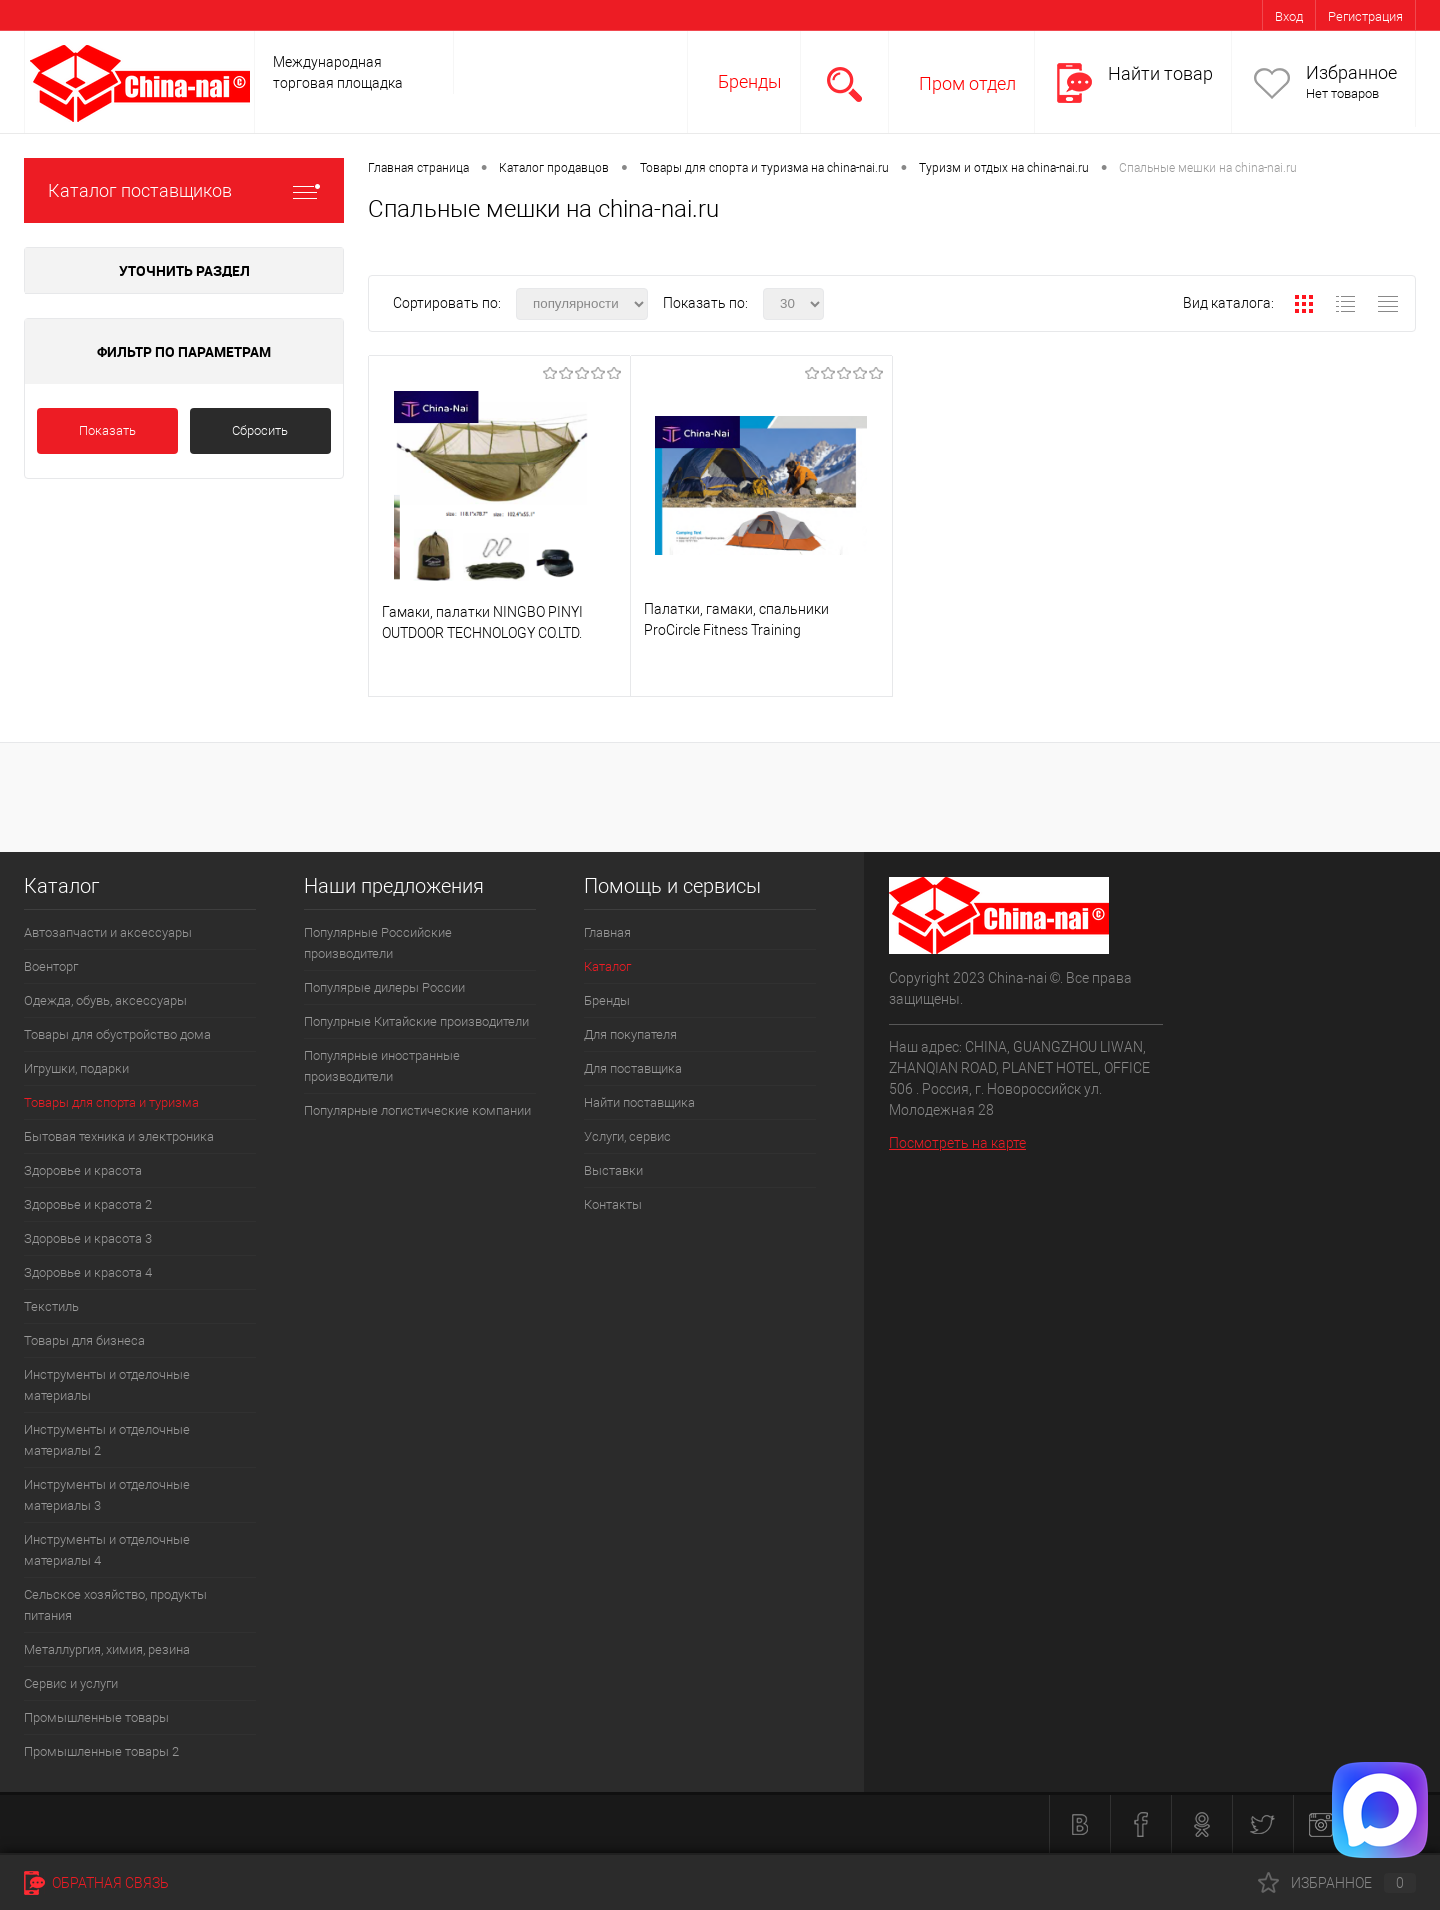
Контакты (613, 1204)
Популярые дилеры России (384, 987)
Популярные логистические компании (417, 1110)
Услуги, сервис (627, 1136)
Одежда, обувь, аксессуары (105, 1000)
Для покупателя (630, 1034)
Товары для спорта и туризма (111, 1102)
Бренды (750, 81)
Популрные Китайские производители (416, 1021)
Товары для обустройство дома (117, 1034)
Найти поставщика (639, 1102)
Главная (607, 932)
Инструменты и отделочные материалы (107, 1385)
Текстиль (51, 1306)
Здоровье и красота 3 (88, 1238)
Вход (1289, 16)
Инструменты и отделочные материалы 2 (107, 1440)
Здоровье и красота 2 (88, 1204)
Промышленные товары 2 (101, 1751)
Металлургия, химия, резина (107, 1649)
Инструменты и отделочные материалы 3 (107, 1495)
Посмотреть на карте (957, 1143)
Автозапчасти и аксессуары (108, 932)
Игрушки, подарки (76, 1068)
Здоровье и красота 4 (88, 1272)
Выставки (613, 1170)
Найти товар (1160, 73)
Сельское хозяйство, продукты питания (115, 1605)
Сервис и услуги (71, 1683)
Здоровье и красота (83, 1170)
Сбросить (260, 430)
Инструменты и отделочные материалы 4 (107, 1550)
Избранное (1351, 72)
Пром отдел (967, 83)
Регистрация (1365, 16)
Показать (107, 430)
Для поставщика (633, 1068)
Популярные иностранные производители (382, 1066)
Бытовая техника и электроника (119, 1136)
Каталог (607, 966)
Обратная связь (96, 1883)
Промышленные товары (96, 1717)
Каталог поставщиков (184, 190)
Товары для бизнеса (84, 1340)
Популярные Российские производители (378, 943)
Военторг (51, 966)
